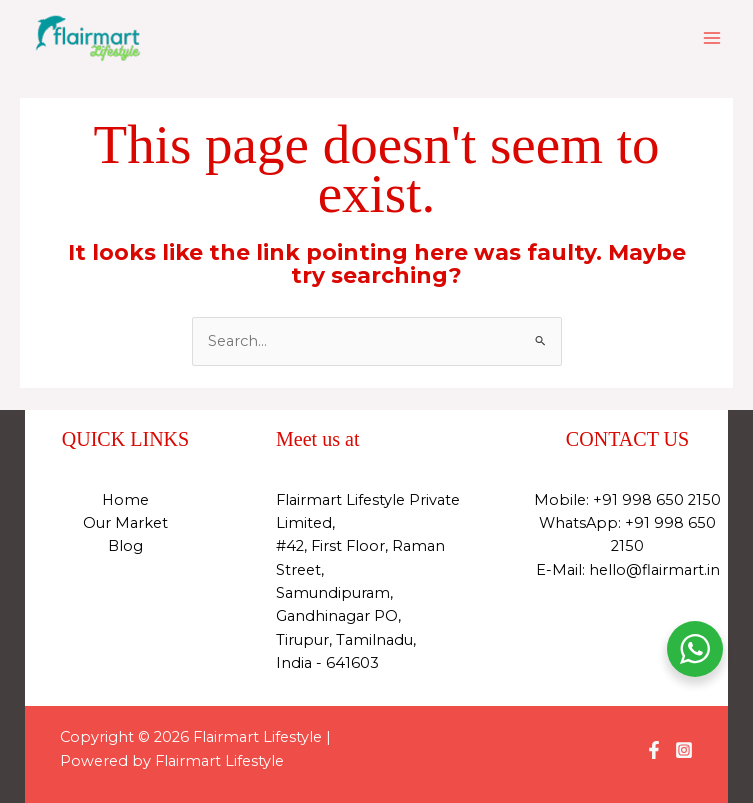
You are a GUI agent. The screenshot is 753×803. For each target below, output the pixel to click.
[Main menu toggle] (712, 38)
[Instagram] (684, 750)
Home (125, 500)
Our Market (125, 523)
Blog (125, 546)
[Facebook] (654, 750)
